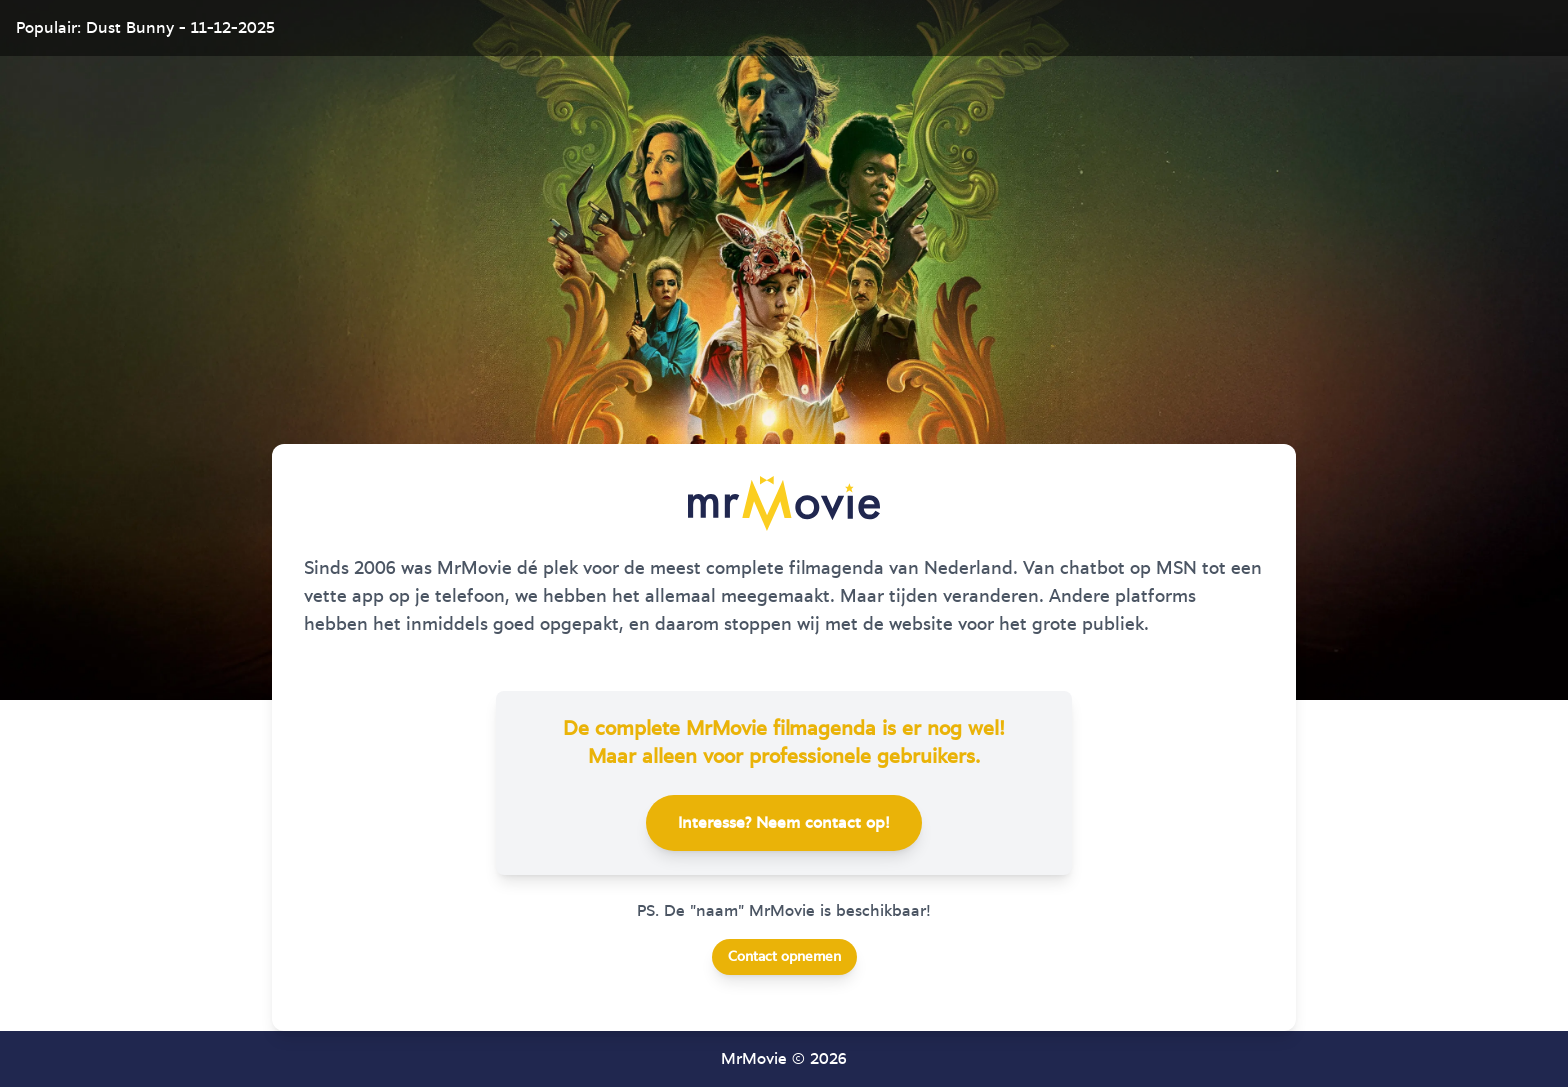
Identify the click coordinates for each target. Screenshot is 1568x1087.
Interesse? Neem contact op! (784, 823)
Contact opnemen (784, 957)
